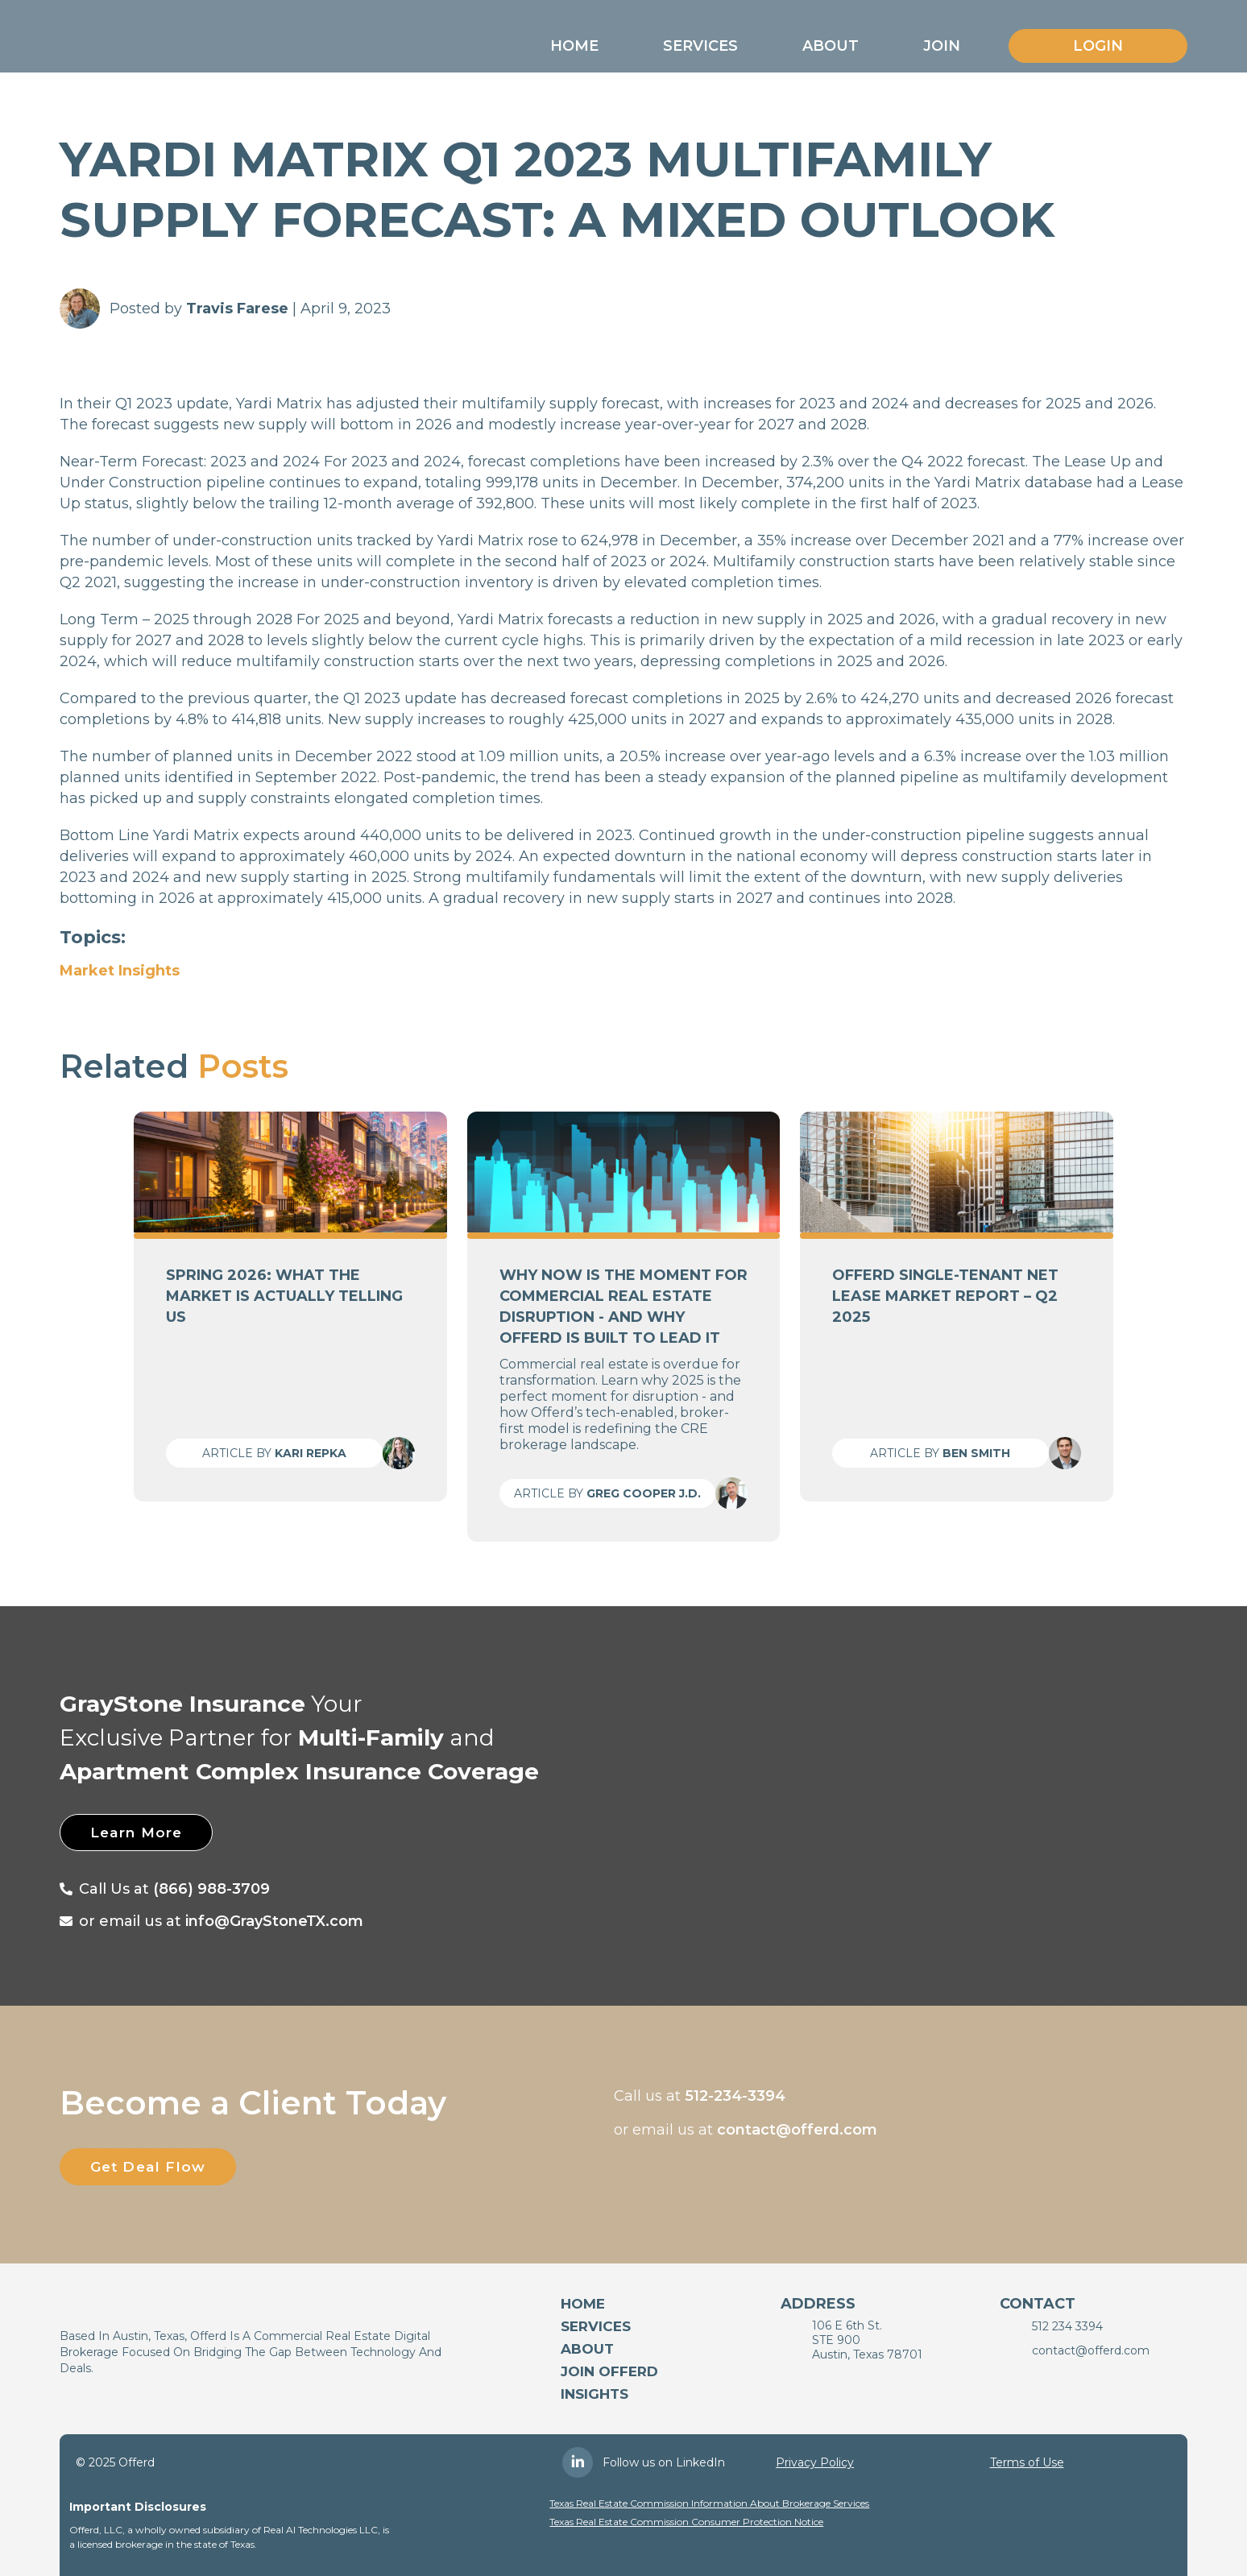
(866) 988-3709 (211, 1889)
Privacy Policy (815, 2462)
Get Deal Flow (159, 2167)
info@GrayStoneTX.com (274, 1921)
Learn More (147, 1832)
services (596, 2326)
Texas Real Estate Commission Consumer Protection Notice (686, 2522)
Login (1098, 46)
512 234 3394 (1067, 2326)
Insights (594, 2394)
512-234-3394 (735, 2096)
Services (700, 46)
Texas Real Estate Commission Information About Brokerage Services (709, 2503)
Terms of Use (1027, 2462)
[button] (574, 45)
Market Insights (120, 970)
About (830, 46)
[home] (150, 42)
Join (941, 46)
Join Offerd (609, 2371)
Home (574, 46)
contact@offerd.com (797, 2130)
